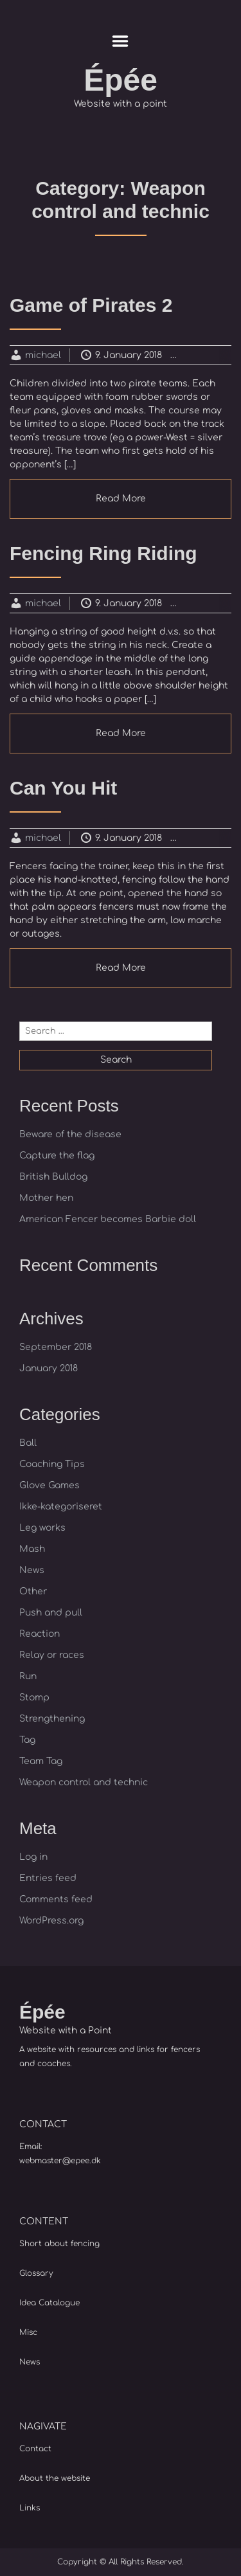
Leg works (42, 1528)
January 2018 (48, 1368)
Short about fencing (59, 2243)
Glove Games (49, 1485)
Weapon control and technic (83, 1782)
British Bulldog (53, 1177)
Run (28, 1676)
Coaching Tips (52, 1464)
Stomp (34, 1697)
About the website (54, 2478)
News (31, 1570)
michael (43, 355)
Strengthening (52, 1719)
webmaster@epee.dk (60, 2160)
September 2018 (55, 1347)
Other (33, 1591)
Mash (32, 1549)
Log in (33, 1857)
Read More (121, 498)
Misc (28, 2332)
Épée (120, 80)
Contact (35, 2448)
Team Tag (40, 1761)
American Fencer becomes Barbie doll (107, 1219)
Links (29, 2507)
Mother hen (46, 1198)
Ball (28, 1443)
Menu (120, 41)
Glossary (36, 2273)
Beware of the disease (70, 1134)
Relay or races (51, 1655)
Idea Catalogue (49, 2302)
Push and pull (50, 1612)
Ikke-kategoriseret (60, 1506)
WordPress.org (51, 1920)
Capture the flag (56, 1155)
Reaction (39, 1634)
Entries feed (47, 1878)
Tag (27, 1740)
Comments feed (56, 1899)
